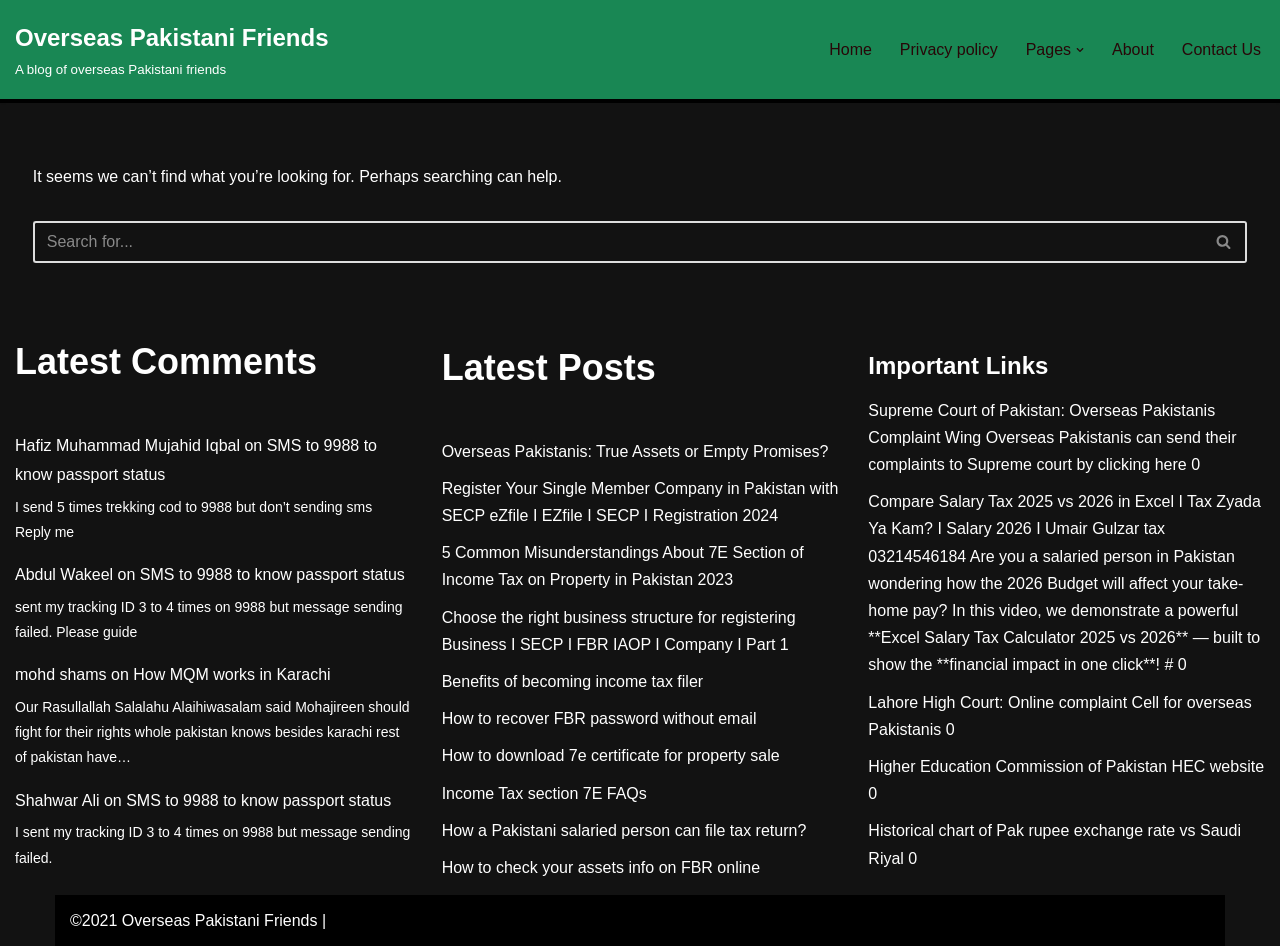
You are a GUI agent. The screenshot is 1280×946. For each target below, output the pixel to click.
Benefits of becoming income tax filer (572, 681)
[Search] (618, 242)
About (1133, 49)
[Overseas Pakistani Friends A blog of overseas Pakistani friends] (172, 49)
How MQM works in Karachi (231, 674)
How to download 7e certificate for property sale (611, 755)
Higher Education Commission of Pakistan (1017, 766)
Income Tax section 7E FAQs (544, 793)
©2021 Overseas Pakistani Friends (193, 920)
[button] (1080, 50)
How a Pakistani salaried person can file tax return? (624, 830)
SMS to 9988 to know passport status (272, 574)
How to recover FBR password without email (599, 718)
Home (850, 49)
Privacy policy (949, 49)
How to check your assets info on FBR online (601, 867)
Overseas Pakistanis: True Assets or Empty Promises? (635, 451)
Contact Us (1221, 49)
